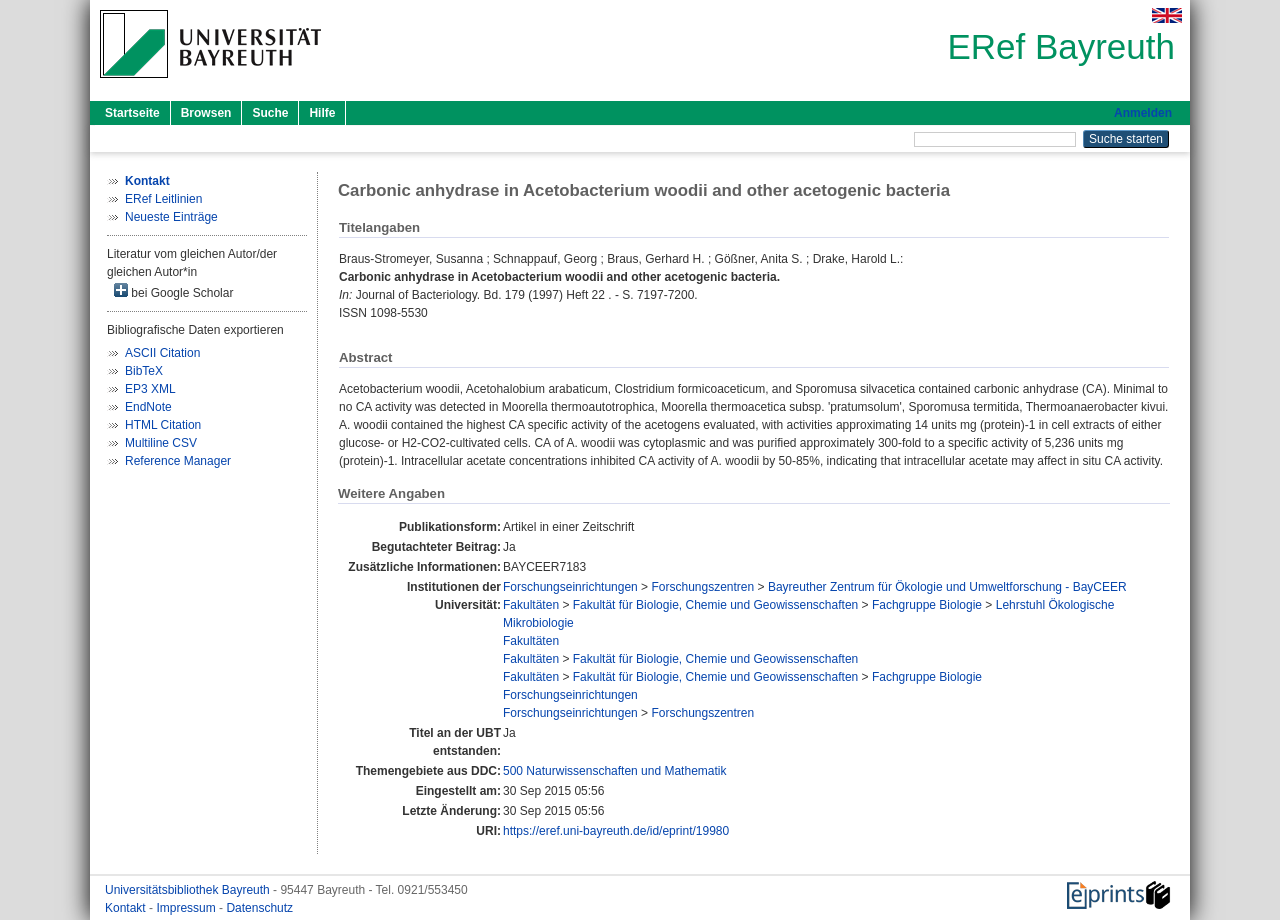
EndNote (148, 407)
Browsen (206, 113)
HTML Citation (163, 425)
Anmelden (1143, 113)
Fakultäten (531, 605)
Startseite (132, 113)
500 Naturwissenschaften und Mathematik (614, 771)
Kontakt (127, 908)
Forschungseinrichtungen (570, 587)
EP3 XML (150, 389)
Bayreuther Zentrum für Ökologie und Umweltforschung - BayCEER (947, 587)
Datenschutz (259, 908)
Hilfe (322, 113)
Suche (270, 113)
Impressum (187, 908)
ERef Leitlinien (163, 199)
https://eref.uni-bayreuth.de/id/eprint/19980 (616, 831)
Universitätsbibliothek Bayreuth (189, 890)
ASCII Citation (162, 353)
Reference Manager (178, 461)
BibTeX (144, 371)
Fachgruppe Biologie (927, 605)
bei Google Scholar (173, 291)
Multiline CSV (161, 443)
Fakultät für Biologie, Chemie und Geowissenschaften (716, 605)
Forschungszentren (702, 587)
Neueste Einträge (171, 217)
